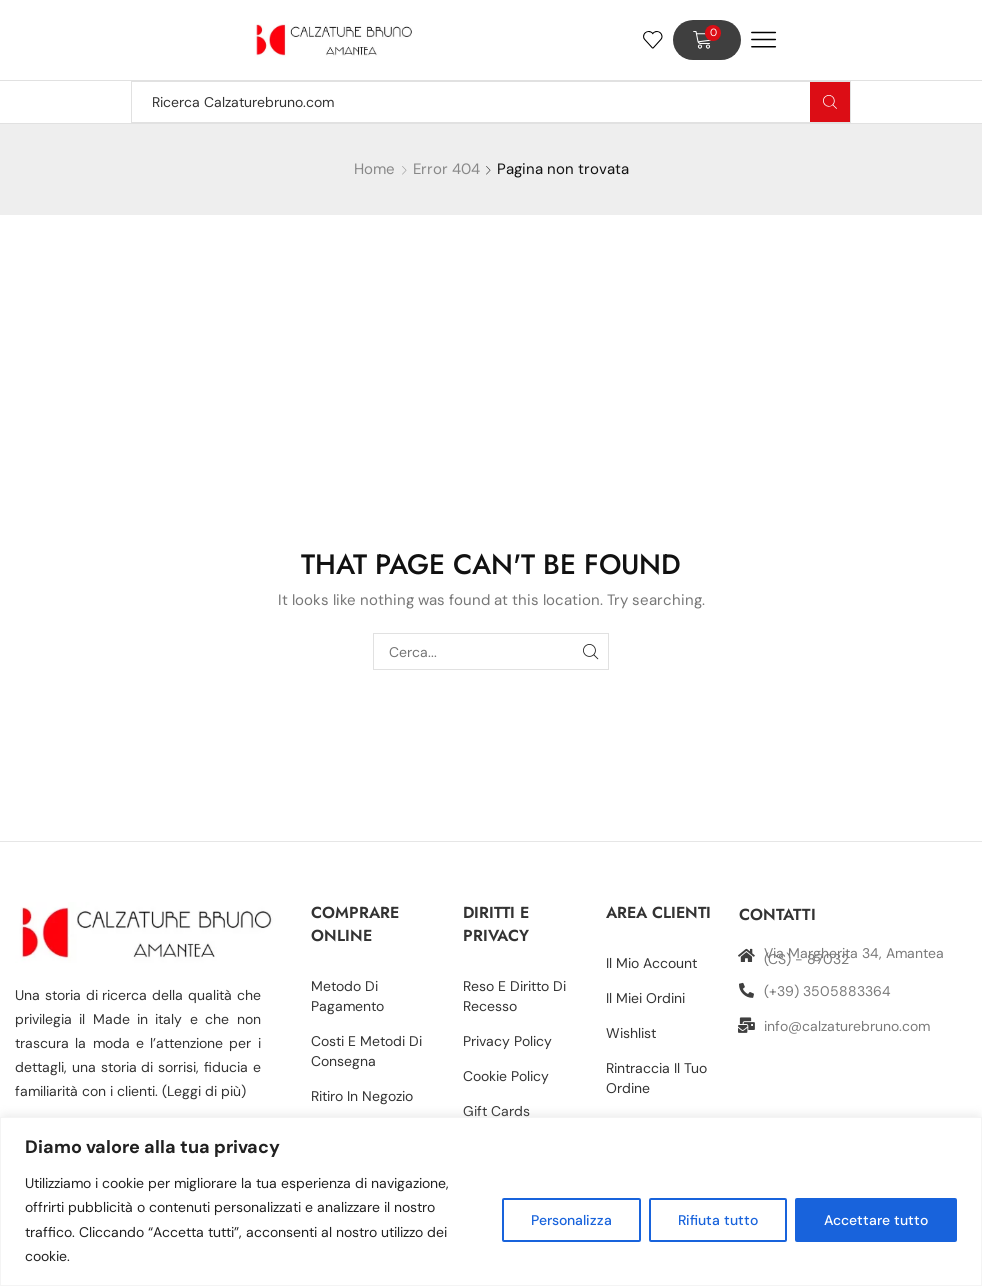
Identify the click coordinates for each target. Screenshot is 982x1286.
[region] (491, 1201)
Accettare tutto (876, 1220)
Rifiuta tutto (718, 1220)
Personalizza (571, 1220)
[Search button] (830, 102)
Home (374, 169)
